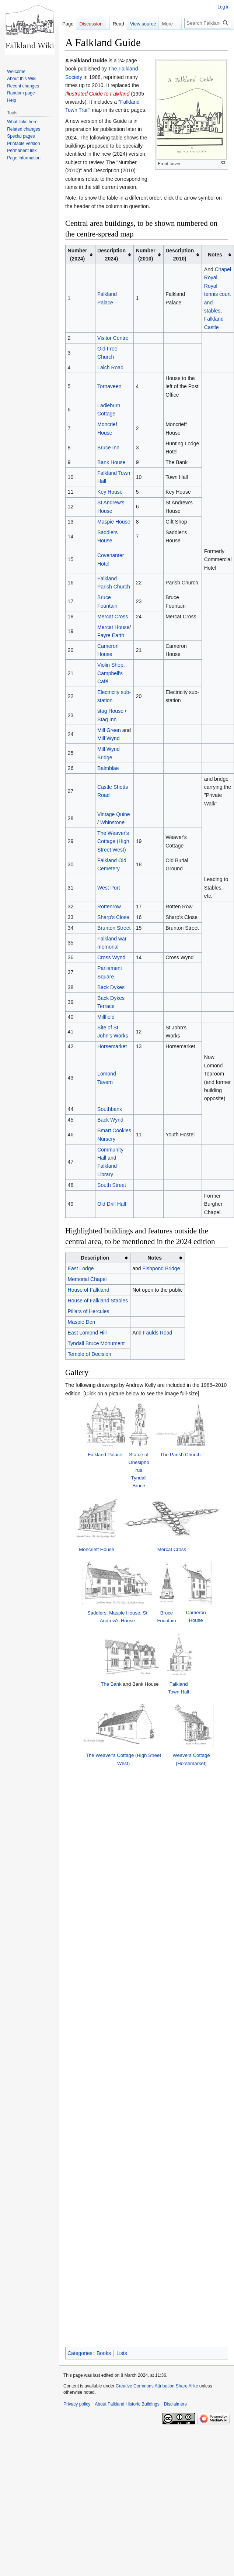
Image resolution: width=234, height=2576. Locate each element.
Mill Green (109, 730)
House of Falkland (88, 1290)
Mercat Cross (112, 616)
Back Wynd (110, 1120)
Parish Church (194, 1467)
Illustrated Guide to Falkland (97, 94)
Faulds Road (157, 1333)
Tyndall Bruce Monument (96, 1343)
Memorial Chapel (87, 1279)
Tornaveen (109, 386)
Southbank (109, 1109)
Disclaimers (175, 1876)
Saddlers (80, 1629)
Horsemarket (112, 1046)
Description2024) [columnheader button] (111, 255)
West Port (108, 888)
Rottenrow (109, 906)
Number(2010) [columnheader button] (146, 255)
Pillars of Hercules (88, 1311)
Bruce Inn (108, 447)
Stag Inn (106, 719)
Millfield (106, 1017)
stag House (110, 711)
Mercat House (113, 627)
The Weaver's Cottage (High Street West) (113, 841)
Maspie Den (81, 1322)
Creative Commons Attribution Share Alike (157, 1858)
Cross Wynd (111, 957)
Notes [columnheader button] (215, 255)
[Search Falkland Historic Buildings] (207, 23)
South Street (111, 1185)
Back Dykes (111, 987)
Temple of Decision (89, 1354)
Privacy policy (76, 1876)
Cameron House (205, 1628)
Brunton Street (113, 928)
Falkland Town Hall (194, 1723)
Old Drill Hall (111, 1204)
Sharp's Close (113, 917)
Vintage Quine (113, 814)
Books (104, 1826)
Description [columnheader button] (95, 1258)
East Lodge (81, 1268)
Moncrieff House (93, 1556)
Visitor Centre (113, 338)
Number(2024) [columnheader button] (77, 255)
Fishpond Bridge (161, 1268)
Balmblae (108, 768)
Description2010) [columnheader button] (179, 255)
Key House (109, 492)
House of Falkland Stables (98, 1300)
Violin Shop (110, 665)
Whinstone (112, 822)
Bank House (111, 462)
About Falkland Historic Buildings (127, 1876)
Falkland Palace (94, 1467)
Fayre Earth (110, 635)
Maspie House (113, 522)
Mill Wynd (108, 738)
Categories (79, 1826)
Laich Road (110, 367)
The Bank (102, 1722)
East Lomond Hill (87, 1333)
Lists (121, 1826)
